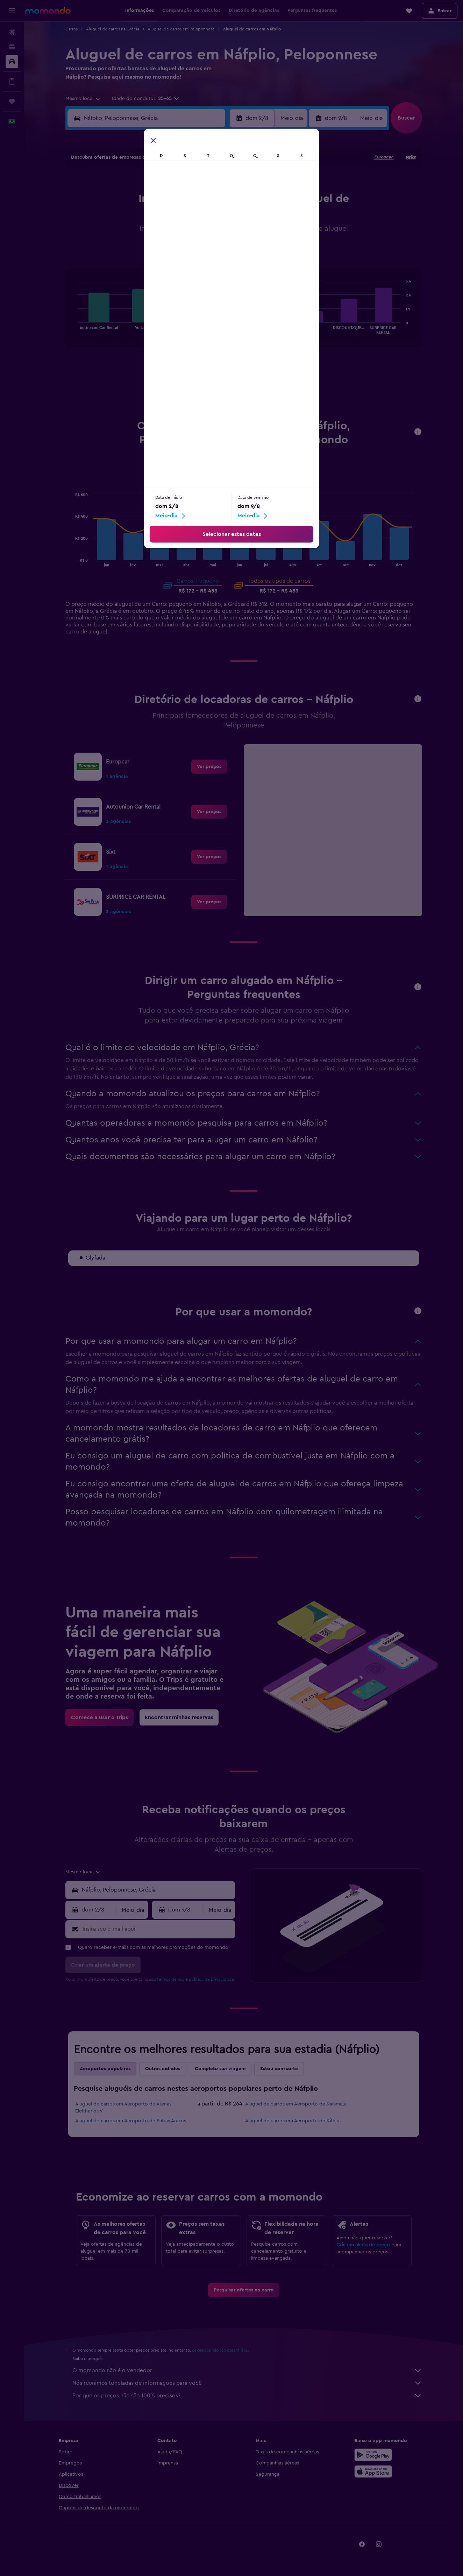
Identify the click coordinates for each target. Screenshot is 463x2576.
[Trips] (12, 101)
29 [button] (220, 250)
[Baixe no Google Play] (373, 2454)
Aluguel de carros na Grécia (112, 29)
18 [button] (153, 234)
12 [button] (169, 217)
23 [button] (119, 250)
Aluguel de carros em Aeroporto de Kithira (293, 2120)
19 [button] (169, 234)
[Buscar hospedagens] (12, 47)
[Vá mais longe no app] (12, 81)
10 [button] (136, 217)
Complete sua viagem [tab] (220, 2068)
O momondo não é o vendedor (247, 2370)
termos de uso (170, 1979)
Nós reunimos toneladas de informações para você (247, 2383)
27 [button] (187, 250)
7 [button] (203, 200)
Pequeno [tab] (244, 482)
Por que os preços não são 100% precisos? (247, 2395)
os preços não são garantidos (220, 2350)
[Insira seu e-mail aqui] (157, 1929)
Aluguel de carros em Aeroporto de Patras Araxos (130, 2120)
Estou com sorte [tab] (279, 2068)
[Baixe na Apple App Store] (373, 2471)
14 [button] (203, 217)
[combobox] (83, 98)
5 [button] (169, 200)
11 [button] (153, 217)
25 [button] (153, 250)
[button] (12, 11)
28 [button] (203, 250)
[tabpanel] (243, 314)
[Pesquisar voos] (12, 32)
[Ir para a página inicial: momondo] (48, 10)
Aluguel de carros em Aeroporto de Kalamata (296, 2104)
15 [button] (220, 217)
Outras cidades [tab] (162, 2068)
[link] (209, 767)
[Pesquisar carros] (12, 62)
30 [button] (119, 267)
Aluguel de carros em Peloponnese (181, 29)
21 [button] (203, 234)
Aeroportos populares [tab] (105, 2068)
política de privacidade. (212, 1979)
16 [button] (119, 234)
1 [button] (220, 183)
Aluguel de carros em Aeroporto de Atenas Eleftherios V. (123, 2108)
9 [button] (119, 217)
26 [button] (169, 250)
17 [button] (136, 234)
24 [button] (136, 250)
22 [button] (220, 234)
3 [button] (136, 200)
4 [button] (153, 200)
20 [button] (186, 234)
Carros (71, 29)
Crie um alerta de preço (363, 2245)
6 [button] (186, 200)
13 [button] (186, 217)
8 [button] (220, 200)
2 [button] (119, 200)
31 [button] (136, 267)
